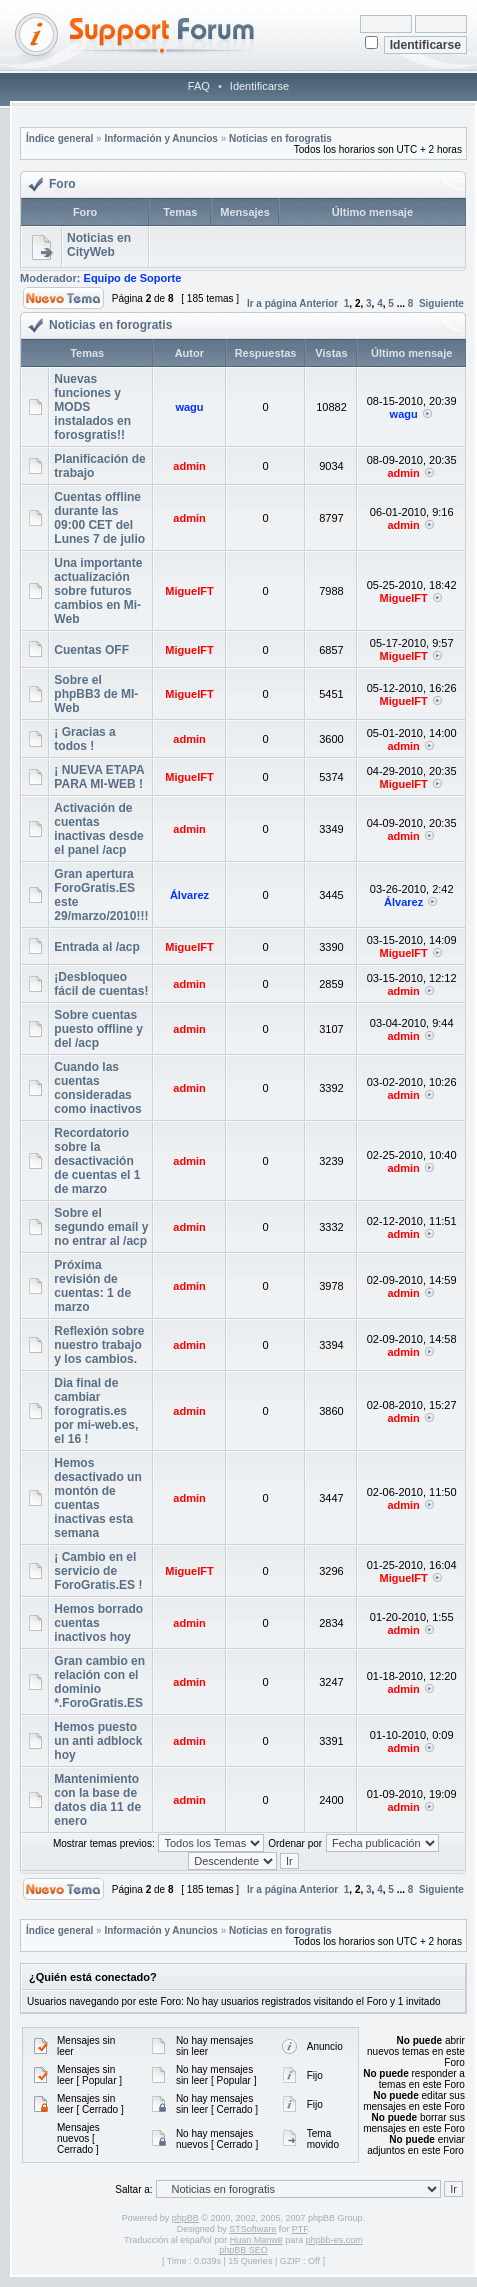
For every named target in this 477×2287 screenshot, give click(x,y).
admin (189, 466)
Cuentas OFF (91, 650)
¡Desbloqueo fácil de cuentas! (101, 984)
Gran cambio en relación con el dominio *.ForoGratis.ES (99, 1682)
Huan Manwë (256, 2240)
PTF (300, 2229)
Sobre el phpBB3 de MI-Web (96, 694)
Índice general (59, 138)
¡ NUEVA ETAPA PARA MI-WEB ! (99, 777)
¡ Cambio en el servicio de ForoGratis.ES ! (98, 1571)
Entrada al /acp (96, 947)
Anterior (318, 303)
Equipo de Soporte (133, 278)
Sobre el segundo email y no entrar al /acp (101, 1227)
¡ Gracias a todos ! (84, 739)
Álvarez (189, 895)
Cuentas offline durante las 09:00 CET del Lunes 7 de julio (99, 518)
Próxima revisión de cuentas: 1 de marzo (92, 1286)
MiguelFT (189, 591)
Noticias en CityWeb (99, 245)
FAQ (199, 86)
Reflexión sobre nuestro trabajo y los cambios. (99, 1345)
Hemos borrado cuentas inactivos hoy (98, 1623)
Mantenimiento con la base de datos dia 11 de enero (97, 1800)
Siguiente (441, 303)
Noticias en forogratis (280, 138)
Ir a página (272, 303)
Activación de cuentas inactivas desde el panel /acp (98, 829)
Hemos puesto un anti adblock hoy (98, 1741)
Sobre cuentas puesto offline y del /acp (98, 1029)
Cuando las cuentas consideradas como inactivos (97, 1088)
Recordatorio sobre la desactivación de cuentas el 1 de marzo (97, 1161)
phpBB (185, 2218)
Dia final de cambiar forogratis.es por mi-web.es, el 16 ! (96, 1411)
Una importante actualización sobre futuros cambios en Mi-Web (98, 591)
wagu (189, 407)
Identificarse (259, 86)
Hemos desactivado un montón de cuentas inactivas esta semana (97, 1498)
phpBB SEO (243, 2250)
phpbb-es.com (334, 2240)
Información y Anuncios (161, 138)
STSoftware (252, 2229)
